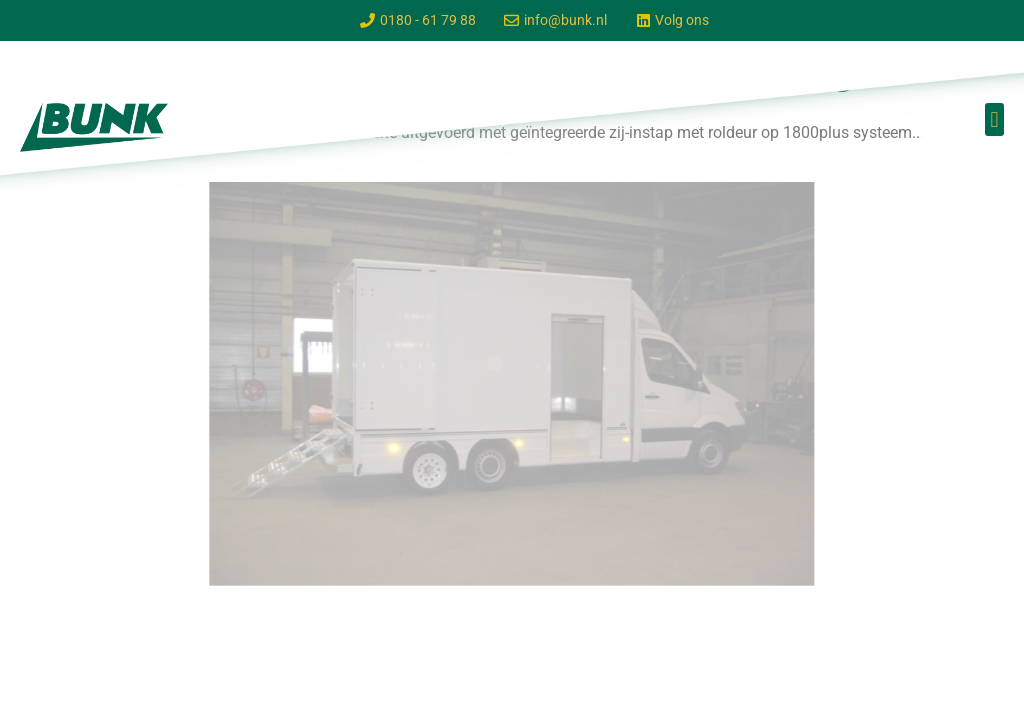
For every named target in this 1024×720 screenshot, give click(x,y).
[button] (994, 119)
